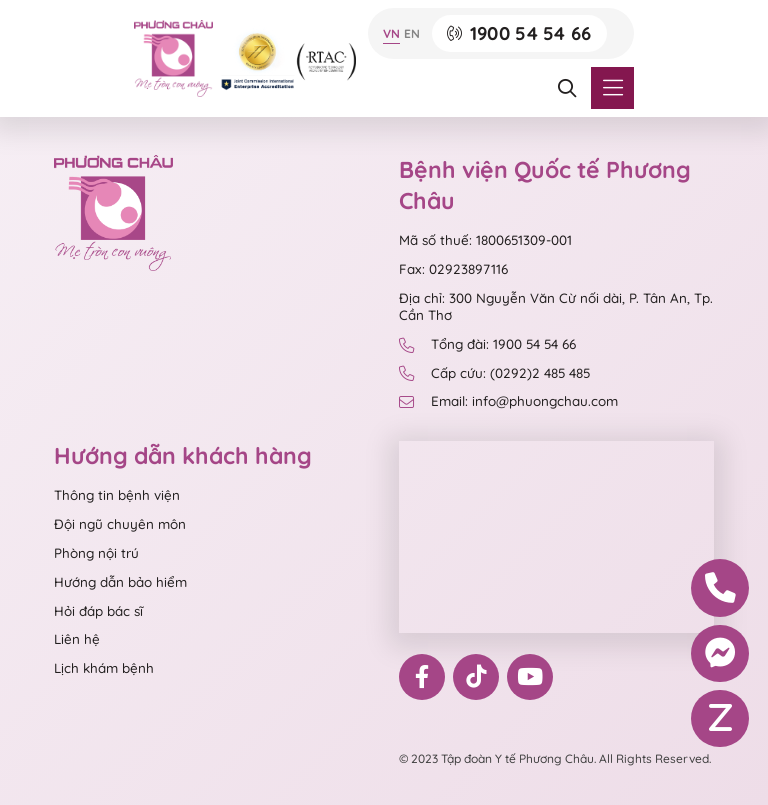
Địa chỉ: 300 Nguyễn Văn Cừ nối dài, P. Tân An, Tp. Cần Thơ (556, 306)
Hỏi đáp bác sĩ (98, 611)
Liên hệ (77, 639)
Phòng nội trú (96, 553)
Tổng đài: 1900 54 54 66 (487, 344)
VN (391, 33)
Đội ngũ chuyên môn (120, 524)
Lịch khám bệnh (104, 668)
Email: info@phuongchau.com (508, 401)
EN (412, 33)
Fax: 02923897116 (453, 269)
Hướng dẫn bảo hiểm (120, 582)
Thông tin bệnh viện (117, 495)
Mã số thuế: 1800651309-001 (485, 240)
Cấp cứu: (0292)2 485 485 (494, 373)
